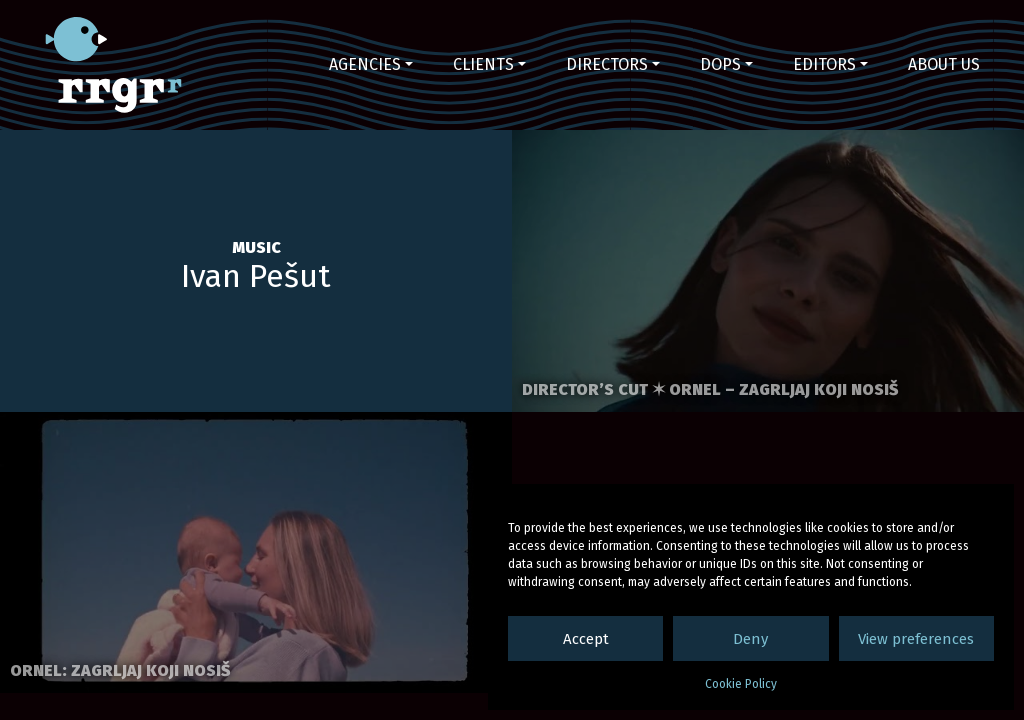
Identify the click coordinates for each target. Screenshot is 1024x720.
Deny (750, 639)
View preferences (916, 639)
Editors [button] (824, 64)
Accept (586, 639)
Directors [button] (607, 64)
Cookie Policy (741, 684)
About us (944, 64)
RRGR (113, 65)
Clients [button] (483, 64)
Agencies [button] (365, 64)
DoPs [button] (720, 64)
